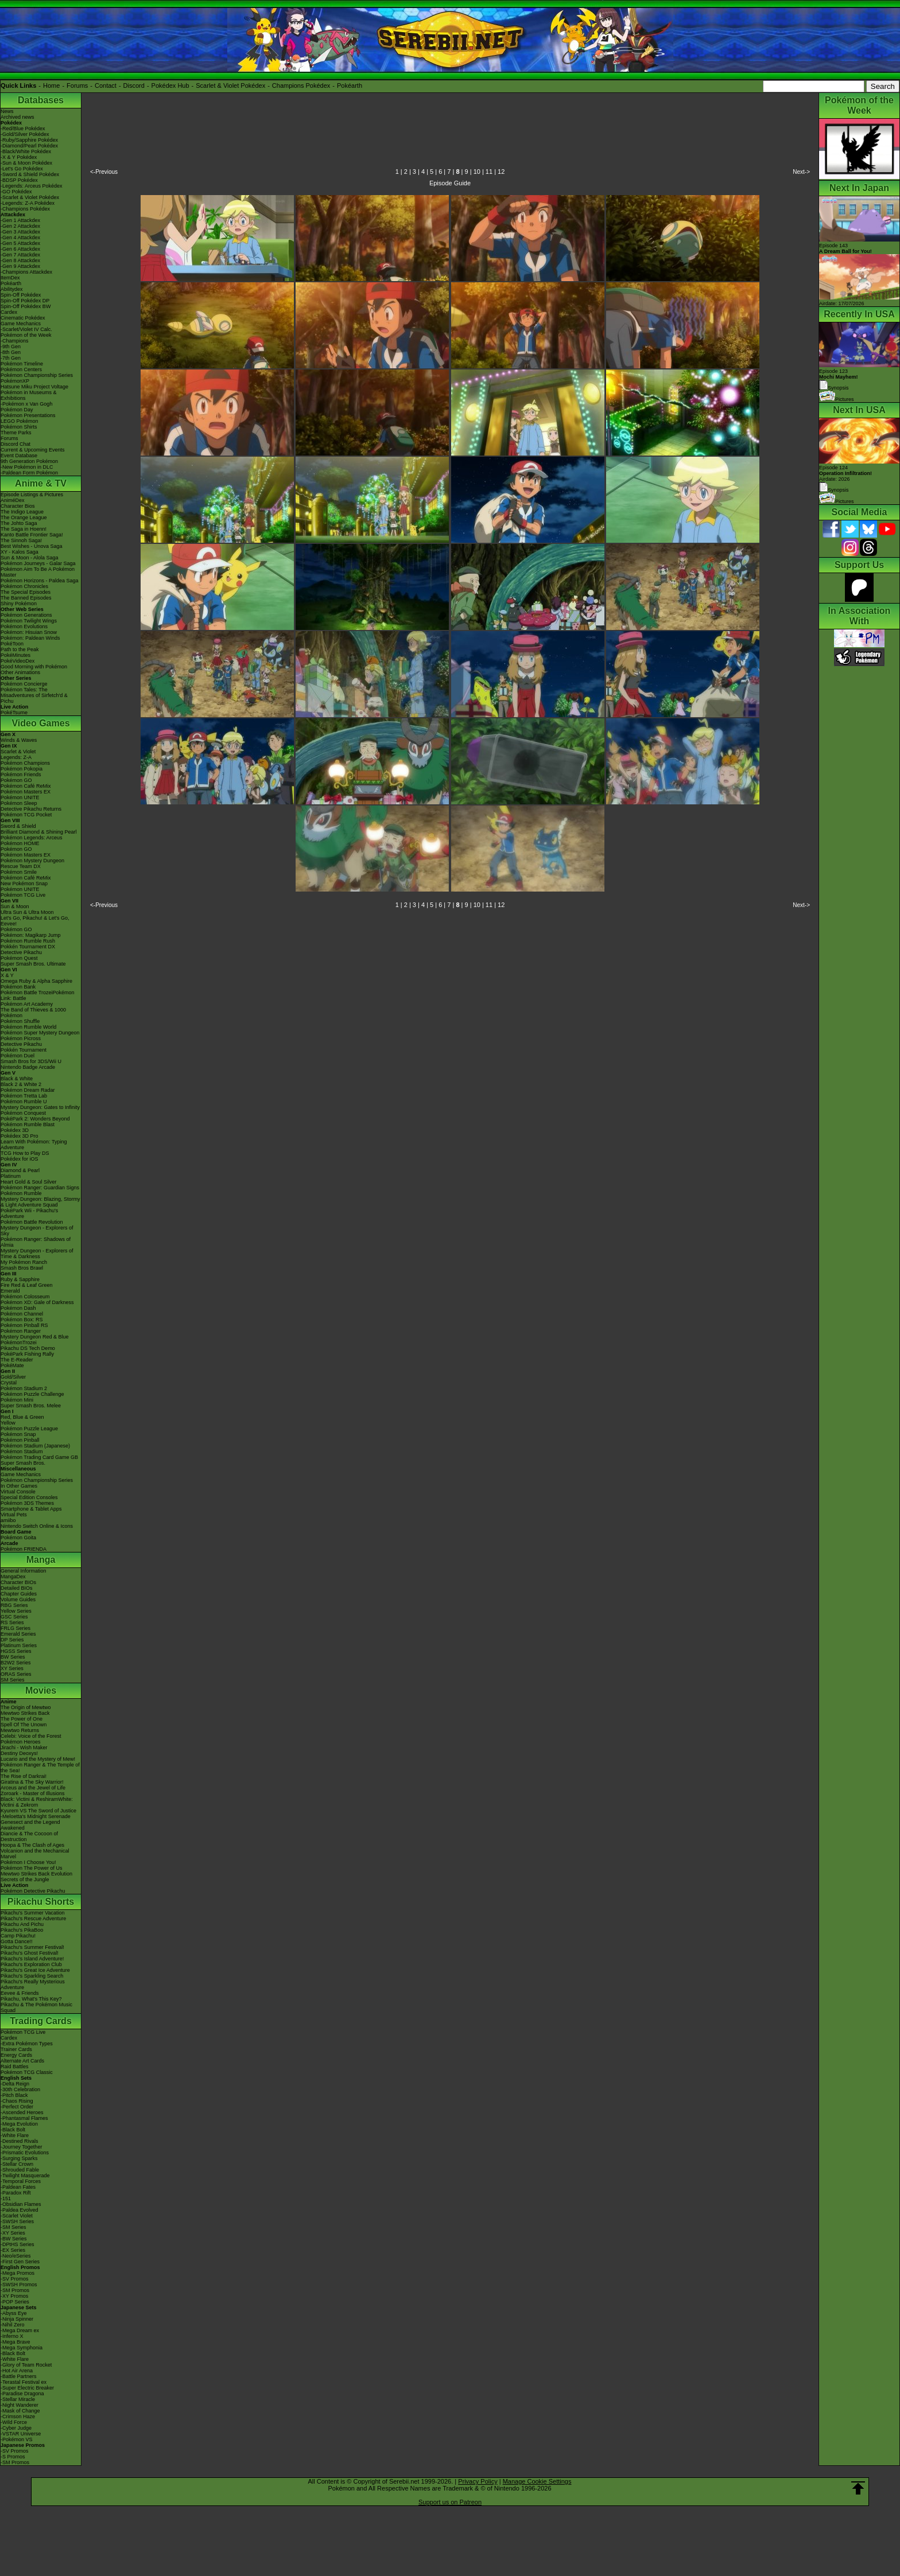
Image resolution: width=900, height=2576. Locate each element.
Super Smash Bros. (23, 1463)
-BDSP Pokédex (19, 180)
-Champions (15, 341)
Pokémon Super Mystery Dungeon (40, 1033)
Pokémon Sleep (19, 803)
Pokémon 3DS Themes (27, 1503)
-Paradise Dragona (22, 2393)
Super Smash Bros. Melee (31, 1405)
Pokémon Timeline (22, 364)
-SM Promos (15, 2290)
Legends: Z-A (16, 757)
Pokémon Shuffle (20, 1021)
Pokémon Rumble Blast (28, 1124)
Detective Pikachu (21, 952)
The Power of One (21, 1719)
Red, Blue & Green (22, 1417)
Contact (106, 85)
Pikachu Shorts (40, 1901)
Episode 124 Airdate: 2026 (845, 473)
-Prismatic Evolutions (25, 2152)
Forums (77, 85)
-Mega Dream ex (20, 2330)
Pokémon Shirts (19, 427)
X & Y (7, 975)
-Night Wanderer (19, 2405)
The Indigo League (22, 512)
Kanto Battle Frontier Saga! (32, 535)
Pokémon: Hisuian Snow (29, 632)
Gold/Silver (13, 1377)
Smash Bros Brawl (22, 1268)
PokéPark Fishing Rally (27, 1354)
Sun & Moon (15, 906)
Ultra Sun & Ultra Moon (27, 912)
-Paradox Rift (16, 2193)
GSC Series (14, 1617)
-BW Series (14, 2239)
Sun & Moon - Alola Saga (30, 558)
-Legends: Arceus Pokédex (32, 186)
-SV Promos (15, 2279)
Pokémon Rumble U (24, 1101)
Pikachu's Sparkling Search (32, 1976)
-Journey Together (21, 2147)
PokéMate (12, 1365)
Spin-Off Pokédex (21, 295)
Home (51, 85)
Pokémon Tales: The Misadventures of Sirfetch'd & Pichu (34, 695)
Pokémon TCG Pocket (26, 815)
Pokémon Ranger (21, 1331)
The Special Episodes (26, 592)
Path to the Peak (20, 649)
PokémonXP (15, 381)
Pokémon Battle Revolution (32, 1222)
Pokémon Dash (18, 1308)
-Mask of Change (20, 2411)
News (7, 111)
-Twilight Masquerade (25, 2175)
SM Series (13, 1680)
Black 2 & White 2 (21, 1084)
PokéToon (12, 644)
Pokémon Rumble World (28, 1027)
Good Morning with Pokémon (34, 667)
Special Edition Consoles (29, 1497)
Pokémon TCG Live (23, 895)
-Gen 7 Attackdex (20, 255)
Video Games (40, 723)
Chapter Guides (19, 1594)
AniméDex (13, 500)
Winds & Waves (19, 740)
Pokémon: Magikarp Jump (31, 935)
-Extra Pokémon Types (27, 2043)
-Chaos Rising (17, 2101)
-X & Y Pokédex (19, 157)
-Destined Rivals (19, 2141)
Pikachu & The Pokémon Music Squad (36, 2007)
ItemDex (10, 278)
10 (477, 171)
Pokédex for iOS (19, 1159)
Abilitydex (12, 289)
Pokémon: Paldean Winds (30, 638)
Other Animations (20, 672)
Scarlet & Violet (18, 751)
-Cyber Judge (16, 2428)
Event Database (19, 455)
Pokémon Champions (25, 763)
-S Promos (13, 2457)
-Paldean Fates (18, 2187)
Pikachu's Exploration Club (31, 1964)
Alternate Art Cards (22, 2061)
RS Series (12, 1622)
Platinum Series (19, 1645)
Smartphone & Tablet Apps (31, 1509)
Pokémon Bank (18, 987)
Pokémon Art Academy (27, 1004)
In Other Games (19, 1486)
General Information (23, 1571)
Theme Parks (16, 432)
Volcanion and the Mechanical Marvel (35, 1853)
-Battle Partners (19, 2376)
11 (489, 171)
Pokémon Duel (17, 1056)
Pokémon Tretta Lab (24, 1096)
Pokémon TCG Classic (27, 2072)
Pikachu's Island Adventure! (32, 1959)
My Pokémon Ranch (24, 1262)
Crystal (9, 1383)
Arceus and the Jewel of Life (33, 1788)
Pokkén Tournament (23, 1050)
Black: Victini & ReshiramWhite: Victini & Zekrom (37, 1802)
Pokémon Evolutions (24, 626)
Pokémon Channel (22, 1314)
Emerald (10, 1291)
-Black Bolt (13, 2130)
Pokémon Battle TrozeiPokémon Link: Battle (38, 995)
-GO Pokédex (16, 191)
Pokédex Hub (170, 85)
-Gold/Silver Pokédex (25, 134)
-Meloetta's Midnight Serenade (36, 1816)
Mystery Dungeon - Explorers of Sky (37, 1230)
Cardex (9, 312)
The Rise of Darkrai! (23, 1776)
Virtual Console (18, 1492)
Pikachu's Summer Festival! (32, 1947)
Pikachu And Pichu (22, 1924)
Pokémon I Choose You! (28, 1862)
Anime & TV (41, 483)
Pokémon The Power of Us (31, 1868)
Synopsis (834, 490)
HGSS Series (16, 1651)
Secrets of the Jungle (25, 1879)
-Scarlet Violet (17, 2216)
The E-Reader (17, 1360)
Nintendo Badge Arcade (28, 1067)
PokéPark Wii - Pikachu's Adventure (29, 1213)
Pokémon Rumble (21, 1193)
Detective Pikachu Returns (31, 809)
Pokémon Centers (21, 369)
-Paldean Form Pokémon (29, 473)
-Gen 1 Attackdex (20, 220)
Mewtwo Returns (20, 1730)
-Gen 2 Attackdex (20, 226)
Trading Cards (41, 2021)
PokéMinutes (15, 655)
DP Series (12, 1640)
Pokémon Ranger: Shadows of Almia (36, 1242)
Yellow (8, 1423)
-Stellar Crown (17, 2164)
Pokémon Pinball (20, 1440)
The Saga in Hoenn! (23, 529)
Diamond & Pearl (20, 1170)
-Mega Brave (15, 2342)
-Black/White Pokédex (26, 151)
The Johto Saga (19, 523)
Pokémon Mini (17, 1400)
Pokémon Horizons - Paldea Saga (40, 580)
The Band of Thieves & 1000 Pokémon (33, 1012)
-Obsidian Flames (21, 2204)
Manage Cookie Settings (537, 2481)
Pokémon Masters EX (26, 792)
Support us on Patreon (450, 2502)
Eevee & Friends (20, 1993)
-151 (6, 2198)
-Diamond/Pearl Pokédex (29, 146)
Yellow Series (16, 1611)
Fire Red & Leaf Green (27, 1285)
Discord (134, 85)
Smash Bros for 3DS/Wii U (31, 1061)
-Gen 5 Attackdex (20, 243)
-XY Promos (14, 2296)
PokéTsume (14, 712)
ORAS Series (16, 1674)
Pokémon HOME (20, 843)
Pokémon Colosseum (25, 1296)
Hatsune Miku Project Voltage (34, 387)
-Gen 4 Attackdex (20, 237)
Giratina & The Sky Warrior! (32, 1782)
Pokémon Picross (21, 1038)
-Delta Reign (15, 2084)
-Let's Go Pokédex (22, 169)
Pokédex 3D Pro (19, 1136)
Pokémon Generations (26, 615)
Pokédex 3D (15, 1130)
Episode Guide (450, 183)
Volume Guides (18, 1599)
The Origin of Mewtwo (26, 1707)
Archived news (17, 117)
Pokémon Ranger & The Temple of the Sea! (40, 1767)
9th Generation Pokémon (29, 461)
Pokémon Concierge (24, 684)
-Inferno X (12, 2336)
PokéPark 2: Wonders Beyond (35, 1119)
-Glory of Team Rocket (26, 2365)
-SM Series (13, 2227)
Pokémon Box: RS (22, 1319)
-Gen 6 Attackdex (20, 249)
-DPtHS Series (17, 2244)
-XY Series (13, 2233)
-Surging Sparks (19, 2158)
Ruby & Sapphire (20, 1279)
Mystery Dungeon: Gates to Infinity (40, 1107)
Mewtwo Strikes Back (25, 1713)
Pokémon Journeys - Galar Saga (38, 563)
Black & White (17, 1078)
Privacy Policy (477, 2481)
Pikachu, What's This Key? (31, 1999)
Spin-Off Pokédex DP (25, 300)
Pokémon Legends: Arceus (32, 837)
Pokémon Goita (18, 1537)
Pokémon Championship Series (37, 375)
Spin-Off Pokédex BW (26, 306)
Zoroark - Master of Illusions (33, 1793)
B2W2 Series (16, 1663)
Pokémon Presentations (28, 415)
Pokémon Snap (18, 1434)
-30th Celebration (20, 2089)
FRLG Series (15, 1628)
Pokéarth (349, 85)
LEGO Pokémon (19, 421)
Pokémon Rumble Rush (28, 941)
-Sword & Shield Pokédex (30, 174)
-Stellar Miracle (18, 2399)
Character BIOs (18, 1582)
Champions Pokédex (301, 85)
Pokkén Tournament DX (28, 947)
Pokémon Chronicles (24, 586)
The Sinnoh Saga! (21, 540)
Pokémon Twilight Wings (29, 621)
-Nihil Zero (13, 2325)
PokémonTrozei (19, 1342)
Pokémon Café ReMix (26, 786)
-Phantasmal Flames (24, 2118)
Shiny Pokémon (19, 603)
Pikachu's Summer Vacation (33, 1913)
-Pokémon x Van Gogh (26, 404)
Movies (40, 1690)
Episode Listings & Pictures (32, 494)
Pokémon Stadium (22, 1451)
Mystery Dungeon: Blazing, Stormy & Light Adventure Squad (40, 1202)
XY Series (12, 1668)
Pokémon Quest (19, 958)
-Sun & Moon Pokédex (26, 163)
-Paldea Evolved (19, 2210)
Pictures (836, 399)
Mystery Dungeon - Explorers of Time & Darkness (37, 1253)
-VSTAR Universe (21, 2434)
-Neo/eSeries (16, 2256)
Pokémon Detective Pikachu (33, 1891)
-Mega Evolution (19, 2124)
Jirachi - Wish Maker (24, 1747)
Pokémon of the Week (26, 335)
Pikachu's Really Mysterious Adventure (33, 1984)
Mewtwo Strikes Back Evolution (36, 1874)
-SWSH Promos (19, 2284)
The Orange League (24, 517)
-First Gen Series (20, 2261)
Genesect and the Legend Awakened (30, 1825)
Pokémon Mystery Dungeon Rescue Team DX (32, 863)
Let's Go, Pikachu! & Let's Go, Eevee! (35, 921)
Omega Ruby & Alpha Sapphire (36, 981)
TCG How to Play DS (25, 1153)
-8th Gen (11, 352)
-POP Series (15, 2302)
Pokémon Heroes (21, 1742)
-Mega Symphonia (21, 2348)
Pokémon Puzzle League (29, 1428)
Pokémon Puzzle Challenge (32, 1394)
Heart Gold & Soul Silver (29, 1182)
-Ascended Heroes (22, 2112)
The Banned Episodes (26, 598)
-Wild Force (14, 2422)
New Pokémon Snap (24, 883)
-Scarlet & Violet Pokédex (30, 197)
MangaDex (13, 1576)
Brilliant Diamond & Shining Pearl (39, 832)
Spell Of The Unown (23, 1724)
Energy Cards (16, 2055)
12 (501, 171)
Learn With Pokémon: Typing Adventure (34, 1144)
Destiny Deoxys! (19, 1753)
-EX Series (13, 2250)
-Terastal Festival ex (23, 2382)
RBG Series (14, 1605)
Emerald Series (18, 1634)
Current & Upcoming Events (33, 450)
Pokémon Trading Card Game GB (39, 1457)
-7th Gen (11, 358)
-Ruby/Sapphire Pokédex (29, 140)
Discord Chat (15, 444)
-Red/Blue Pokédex (23, 128)
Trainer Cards (16, 2049)
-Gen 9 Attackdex (20, 266)
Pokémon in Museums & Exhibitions (29, 395)
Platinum (11, 1176)
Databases (41, 100)
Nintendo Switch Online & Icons (37, 1526)
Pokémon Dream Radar (28, 1090)
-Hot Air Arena (17, 2370)
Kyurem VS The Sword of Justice (38, 1811)
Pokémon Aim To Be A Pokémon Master (38, 572)
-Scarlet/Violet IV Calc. (26, 329)
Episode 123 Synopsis (838, 379)
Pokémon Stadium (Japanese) (35, 1446)
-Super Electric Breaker (27, 2388)
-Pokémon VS (17, 2439)
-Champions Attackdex (26, 272)
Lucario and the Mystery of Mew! (38, 1759)
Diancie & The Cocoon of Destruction (29, 1836)
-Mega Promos (17, 2273)
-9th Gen (11, 346)
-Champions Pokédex (25, 209)
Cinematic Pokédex (23, 318)
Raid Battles (15, 2066)
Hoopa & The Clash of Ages (32, 1845)
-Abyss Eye (14, 2313)
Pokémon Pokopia (21, 769)
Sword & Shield (18, 826)
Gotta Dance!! (17, 1941)
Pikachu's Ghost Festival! (30, 1953)
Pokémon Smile (19, 872)
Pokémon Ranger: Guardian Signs (40, 1187)
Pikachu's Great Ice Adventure (35, 1970)
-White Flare (15, 2135)
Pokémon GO (16, 780)
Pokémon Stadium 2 (24, 1388)
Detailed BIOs (17, 1588)
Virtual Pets (14, 1514)
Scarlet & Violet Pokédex (230, 85)
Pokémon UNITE (20, 797)
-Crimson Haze (18, 2416)
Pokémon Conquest (23, 1113)
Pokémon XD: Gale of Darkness (37, 1302)
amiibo (8, 1520)
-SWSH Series (17, 2221)
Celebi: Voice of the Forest (31, 1736)
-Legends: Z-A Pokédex (28, 203)
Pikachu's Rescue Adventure (33, 1918)
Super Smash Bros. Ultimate (33, 964)
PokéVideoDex (17, 661)
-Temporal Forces (21, 2181)
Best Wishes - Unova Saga (32, 546)
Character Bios (18, 506)
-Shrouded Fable (20, 2170)
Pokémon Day (17, 410)
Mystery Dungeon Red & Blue (35, 1337)
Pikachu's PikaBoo (22, 1930)
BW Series (13, 1657)
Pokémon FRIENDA (23, 1549)
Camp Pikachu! (18, 1936)
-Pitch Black (14, 2095)
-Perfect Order (17, 2107)
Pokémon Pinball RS (24, 1325)
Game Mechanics (21, 323)
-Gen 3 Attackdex (20, 232)
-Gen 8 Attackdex (20, 260)
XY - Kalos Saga (19, 552)
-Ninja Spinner (17, 2319)
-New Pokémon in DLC (27, 467)
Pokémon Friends (21, 774)
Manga (41, 1560)
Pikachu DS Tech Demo (28, 1348)
